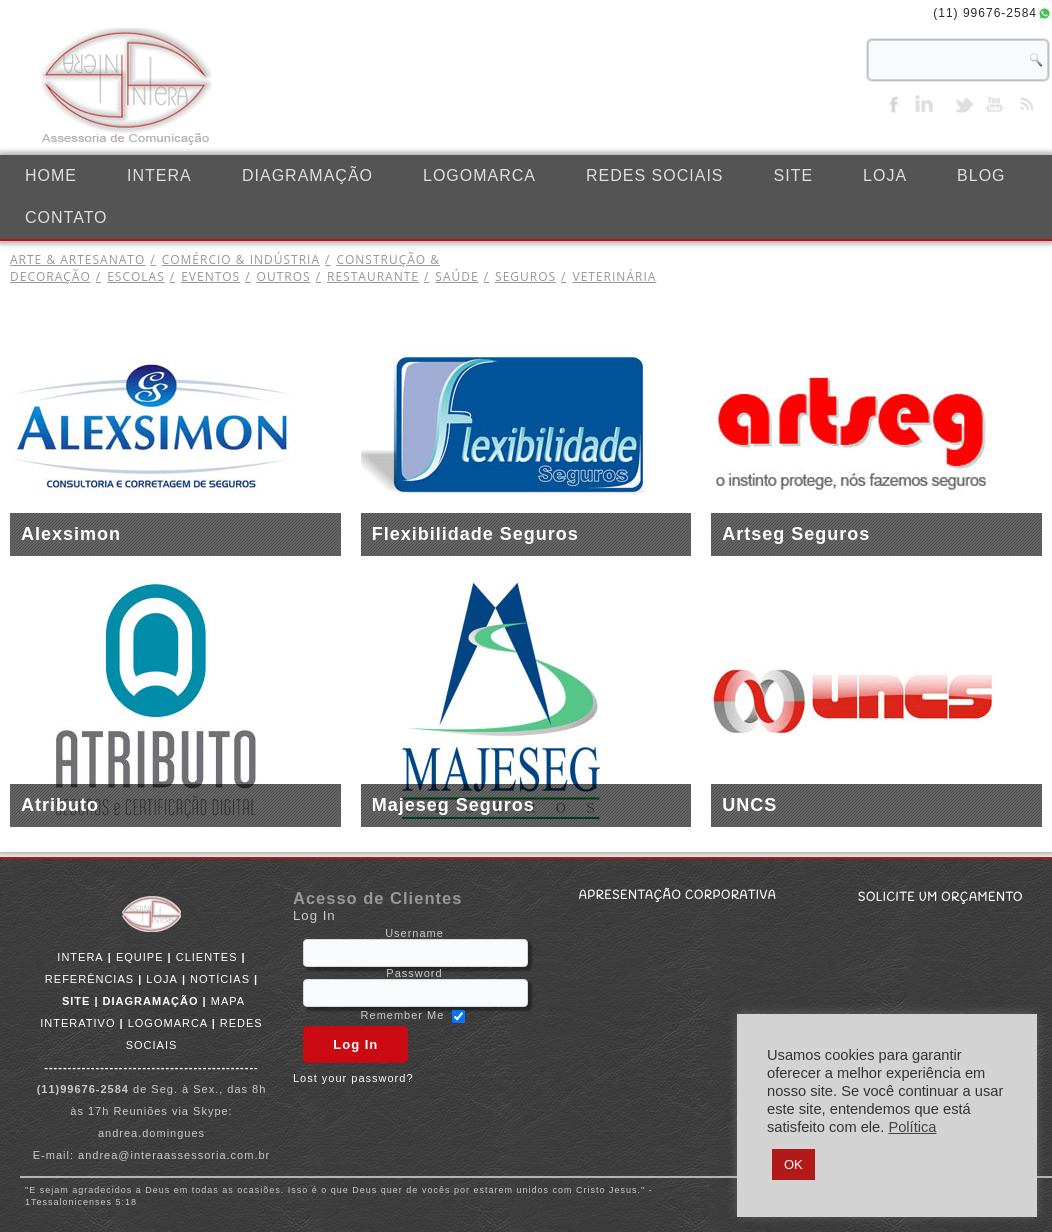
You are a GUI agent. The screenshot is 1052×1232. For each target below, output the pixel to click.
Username (414, 933)
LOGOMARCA (479, 175)
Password (414, 973)
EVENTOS (202, 276)
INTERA (159, 175)
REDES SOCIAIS (654, 175)
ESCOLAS (128, 276)
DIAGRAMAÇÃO (307, 175)
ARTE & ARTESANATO (77, 259)
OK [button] (793, 1164)
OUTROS (275, 276)
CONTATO (66, 217)
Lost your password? (353, 1078)
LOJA (885, 175)
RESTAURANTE (365, 276)
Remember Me (403, 1015)
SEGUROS (517, 276)
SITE (793, 175)
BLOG (981, 175)
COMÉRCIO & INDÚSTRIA (232, 259)
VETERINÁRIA (606, 276)
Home (51, 175)
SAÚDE (449, 276)
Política (912, 1127)
